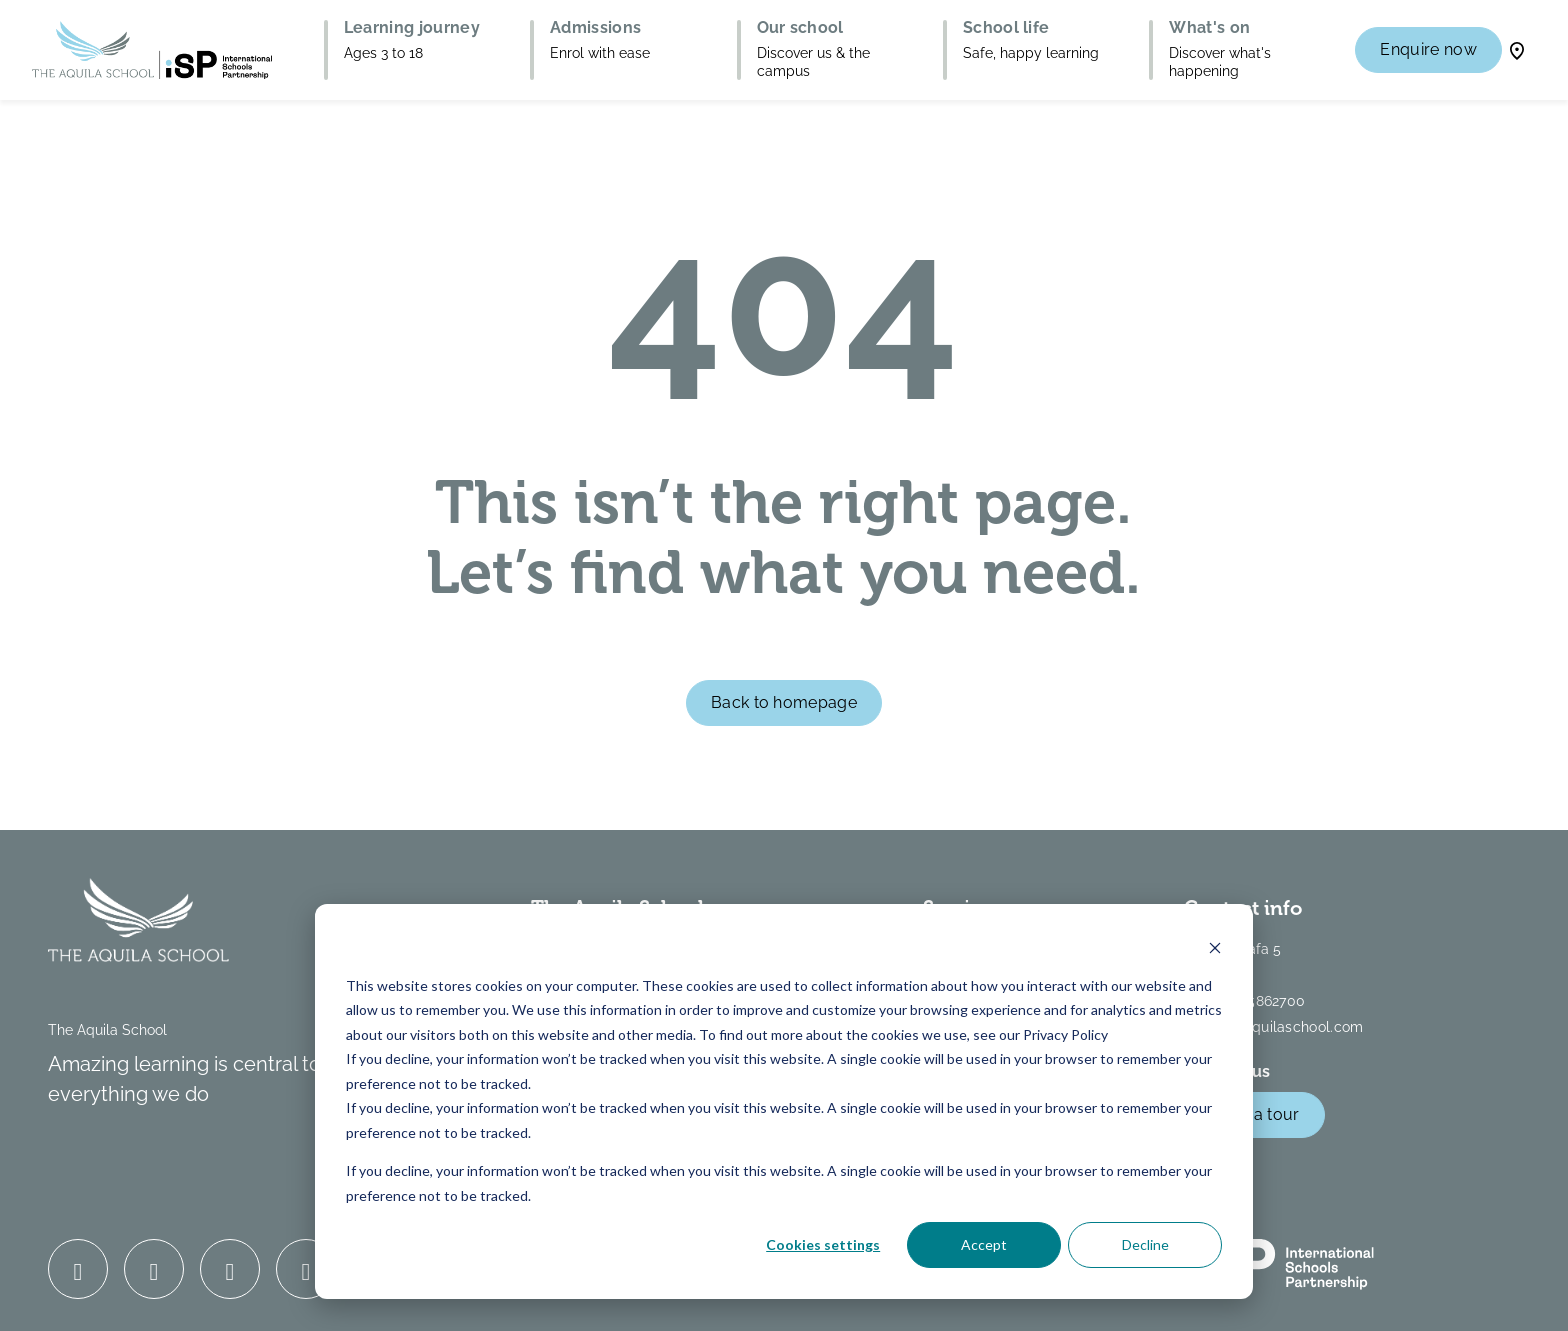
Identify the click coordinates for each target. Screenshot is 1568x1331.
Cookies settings (823, 1244)
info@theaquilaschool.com (1274, 1027)
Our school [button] (800, 28)
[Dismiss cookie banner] (1215, 947)
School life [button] (1006, 28)
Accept (984, 1244)
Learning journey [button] (412, 28)
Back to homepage (784, 702)
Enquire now (1428, 49)
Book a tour (1254, 1114)
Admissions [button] (595, 28)
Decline (1145, 1244)
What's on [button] (1209, 28)
